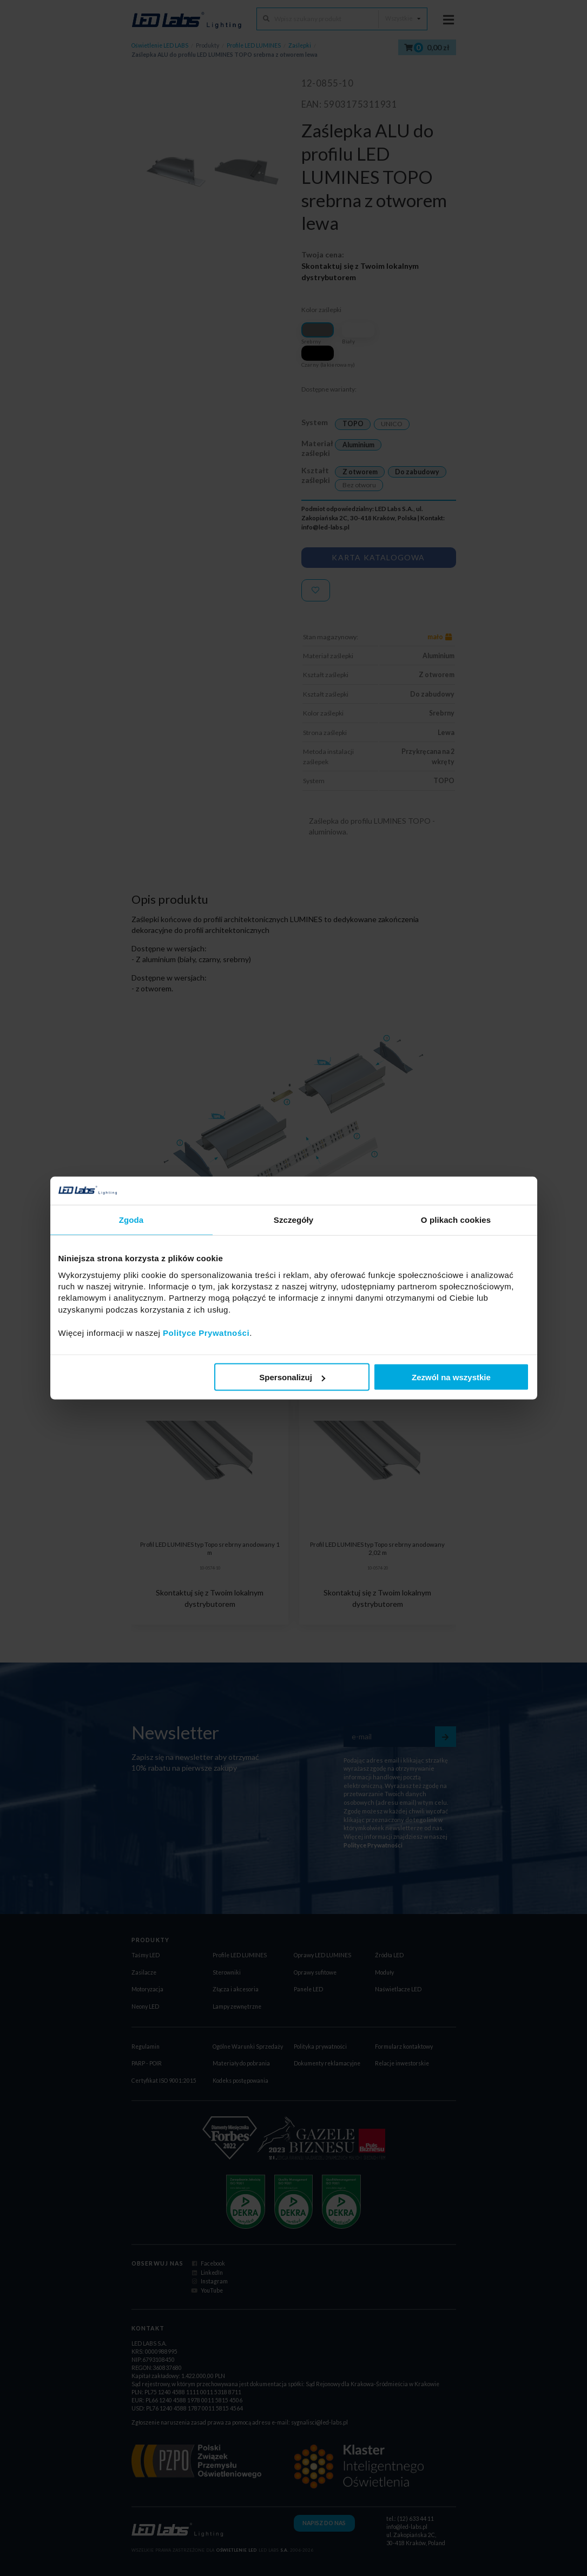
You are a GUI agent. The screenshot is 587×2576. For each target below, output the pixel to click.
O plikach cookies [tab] (456, 1219)
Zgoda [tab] (131, 1219)
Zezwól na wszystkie (451, 1377)
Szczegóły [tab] (293, 1219)
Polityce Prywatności (206, 1332)
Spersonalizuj (292, 1377)
